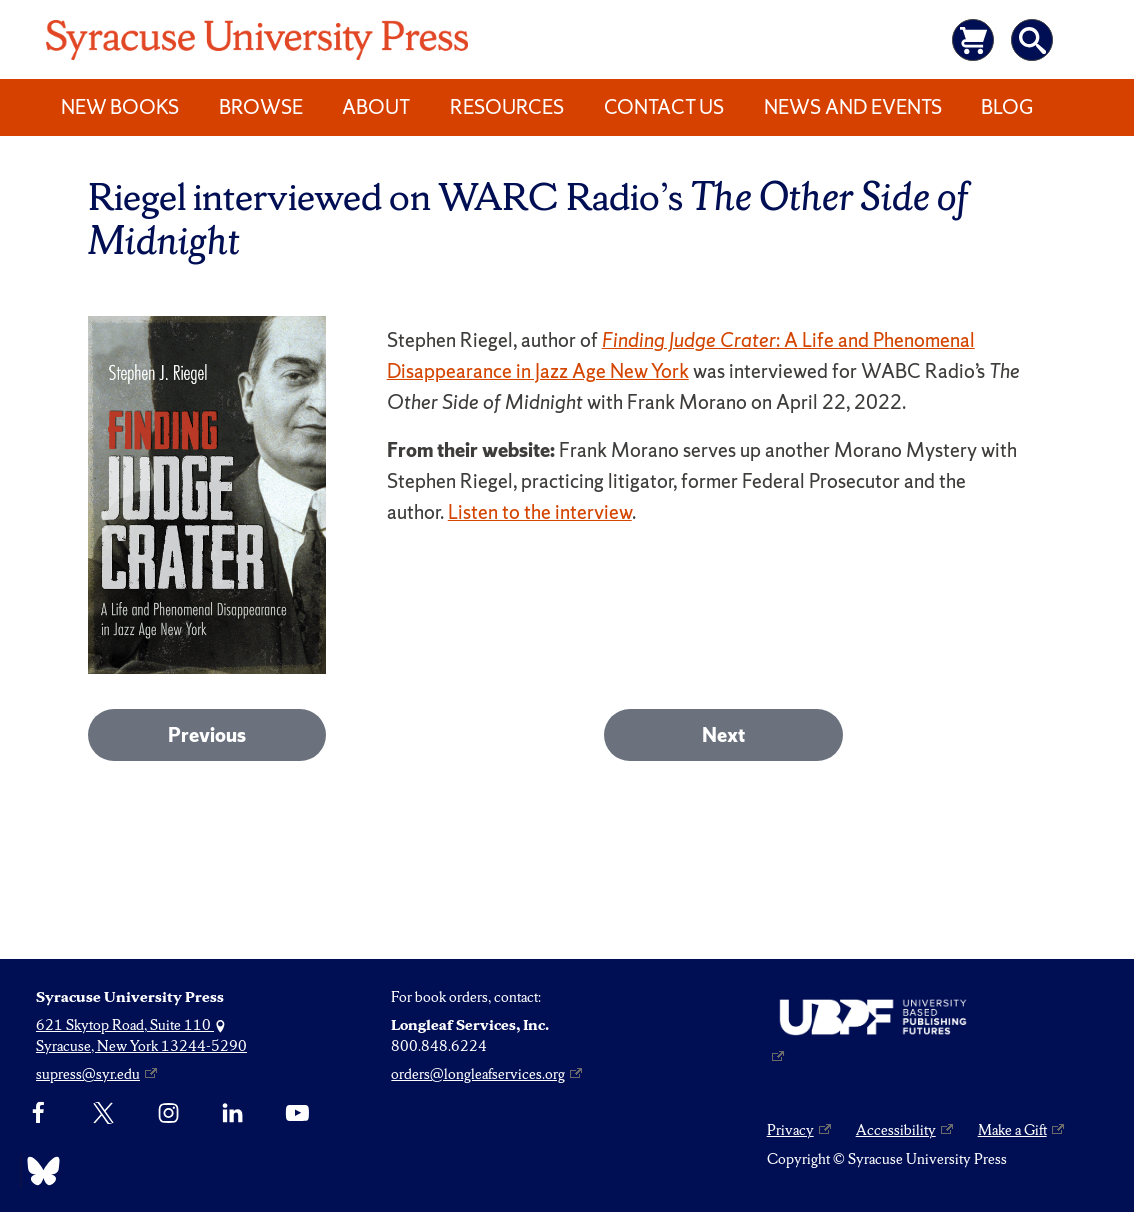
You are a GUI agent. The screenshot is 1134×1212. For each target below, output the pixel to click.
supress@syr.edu (88, 1074)
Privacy (790, 1130)
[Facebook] (38, 1114)
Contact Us (664, 107)
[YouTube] (297, 1114)
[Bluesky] (38, 1171)
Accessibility (896, 1130)
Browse (261, 107)
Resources (507, 107)
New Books (120, 107)
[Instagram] (168, 1114)
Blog (1007, 107)
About (376, 107)
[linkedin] (232, 1114)
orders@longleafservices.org (478, 1074)
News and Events (853, 107)
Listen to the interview (540, 512)
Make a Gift (1012, 1130)
